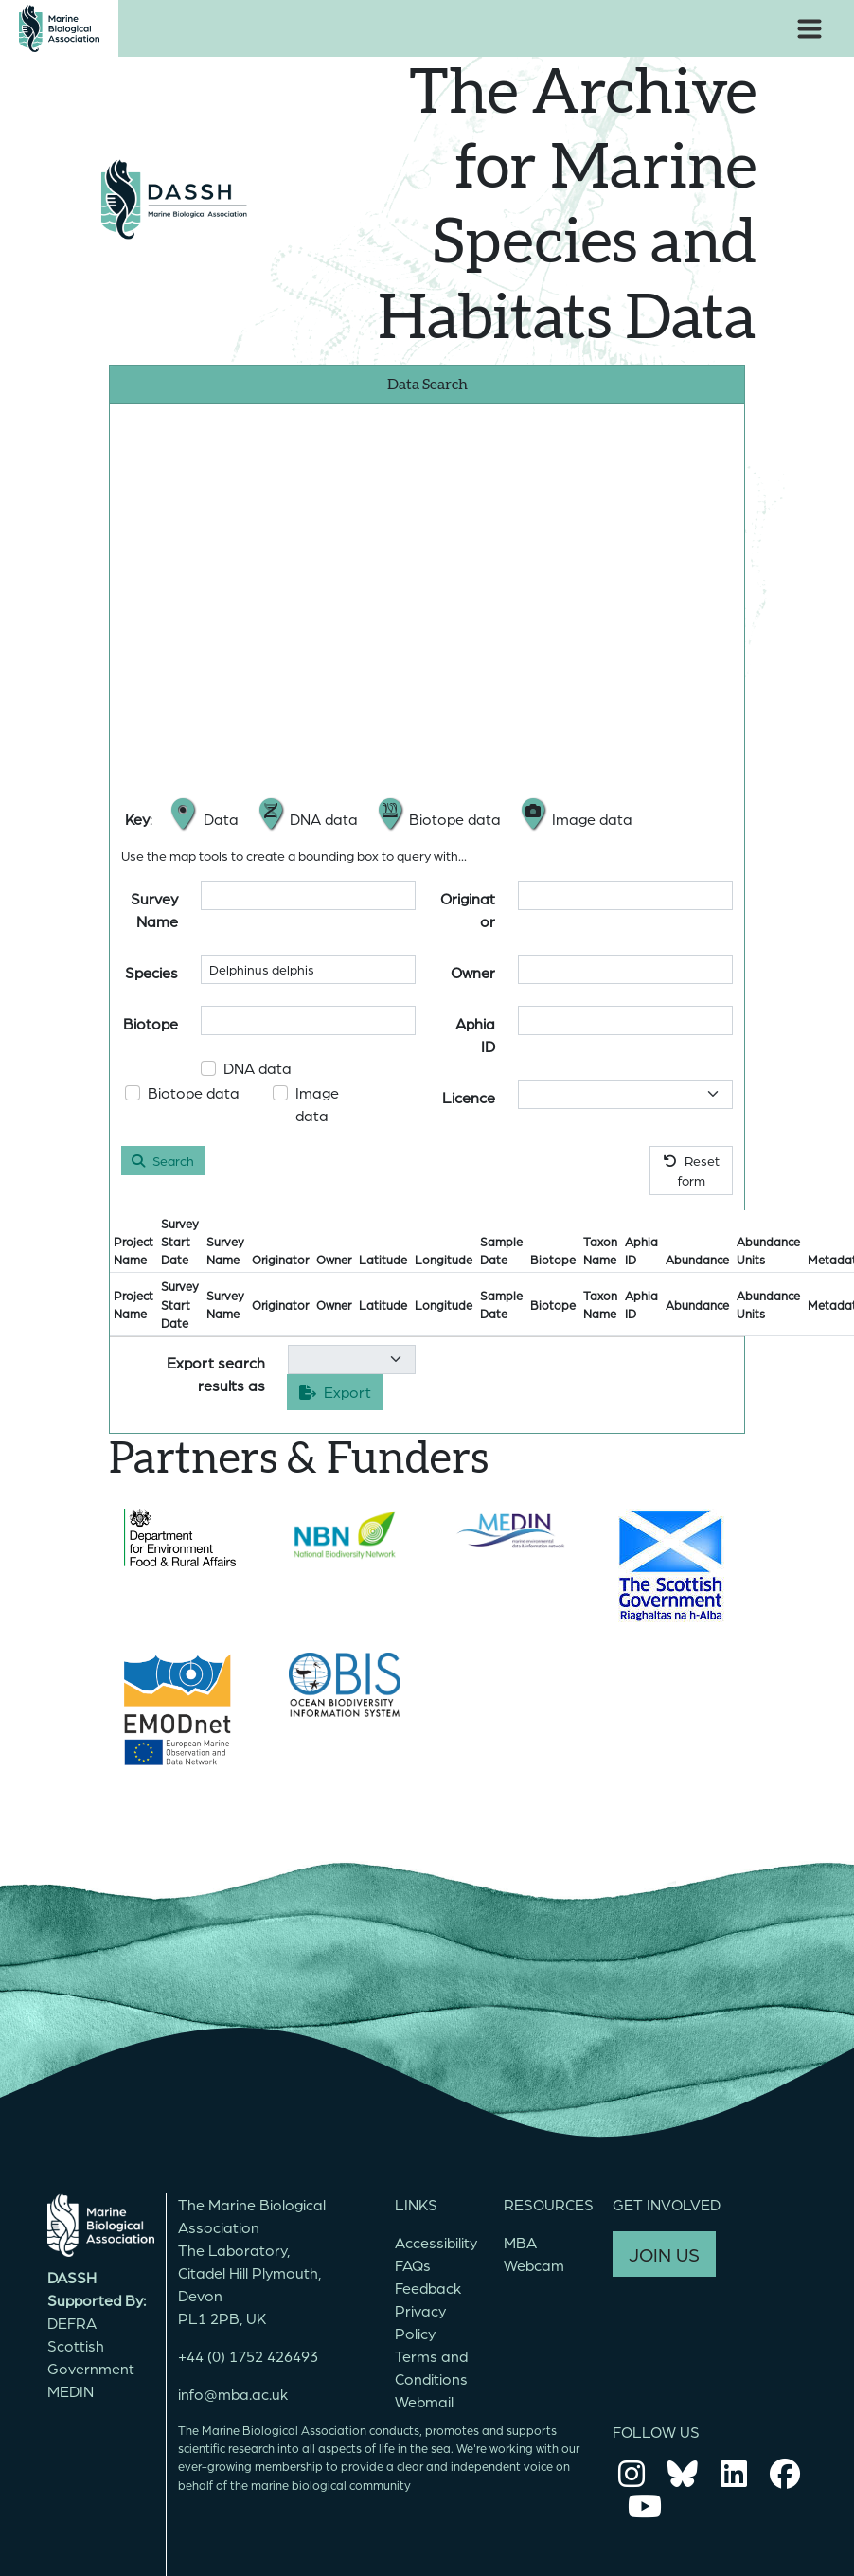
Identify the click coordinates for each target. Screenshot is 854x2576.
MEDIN (70, 2391)
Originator (467, 909)
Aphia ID (475, 1034)
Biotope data (194, 1092)
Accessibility (436, 2242)
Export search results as (216, 1373)
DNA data (257, 1068)
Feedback (428, 2288)
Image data (317, 1103)
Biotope (150, 1023)
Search (163, 1160)
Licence (468, 1097)
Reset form (692, 1170)
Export (335, 1392)
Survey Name (154, 909)
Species (151, 972)
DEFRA (72, 2323)
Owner (473, 972)
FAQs (413, 2265)
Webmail (424, 2401)
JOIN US (664, 2254)
